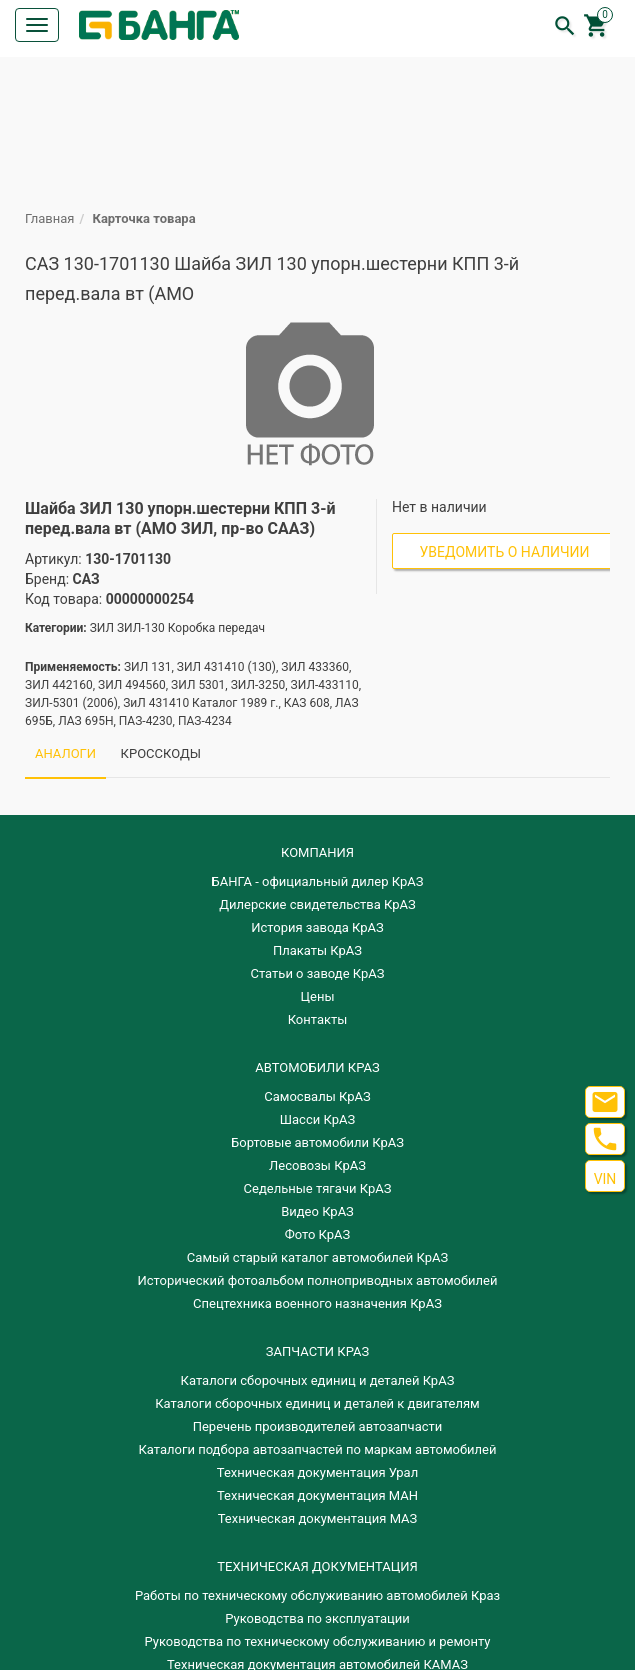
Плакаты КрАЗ (317, 950)
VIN (605, 1179)
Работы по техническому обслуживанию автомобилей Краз (317, 1595)
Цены (318, 996)
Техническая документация (317, 1566)
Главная (49, 218)
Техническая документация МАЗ (318, 1518)
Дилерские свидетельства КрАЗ (317, 904)
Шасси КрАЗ (317, 1119)
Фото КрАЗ (318, 1234)
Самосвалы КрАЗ (317, 1096)
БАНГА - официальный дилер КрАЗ (318, 881)
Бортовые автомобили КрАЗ (317, 1142)
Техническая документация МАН (317, 1495)
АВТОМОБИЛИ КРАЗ (317, 1067)
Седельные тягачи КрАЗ (318, 1188)
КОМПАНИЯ (317, 852)
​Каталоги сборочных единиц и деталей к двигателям (317, 1403)
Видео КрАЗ (317, 1211)
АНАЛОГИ (65, 753)
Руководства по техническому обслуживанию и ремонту (318, 1641)
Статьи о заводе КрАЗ (318, 973)
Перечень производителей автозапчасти (318, 1426)
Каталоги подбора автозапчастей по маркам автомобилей (318, 1449)
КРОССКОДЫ (161, 753)
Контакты (318, 1019)
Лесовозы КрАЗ (317, 1165)
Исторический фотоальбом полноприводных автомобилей (318, 1280)
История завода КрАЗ (317, 927)
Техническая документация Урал (317, 1472)
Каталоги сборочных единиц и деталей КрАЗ (318, 1380)
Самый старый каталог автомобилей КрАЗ (317, 1257)
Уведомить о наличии (505, 552)
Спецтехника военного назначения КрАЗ (317, 1303)
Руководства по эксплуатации (317, 1618)
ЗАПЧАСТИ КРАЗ (317, 1351)
